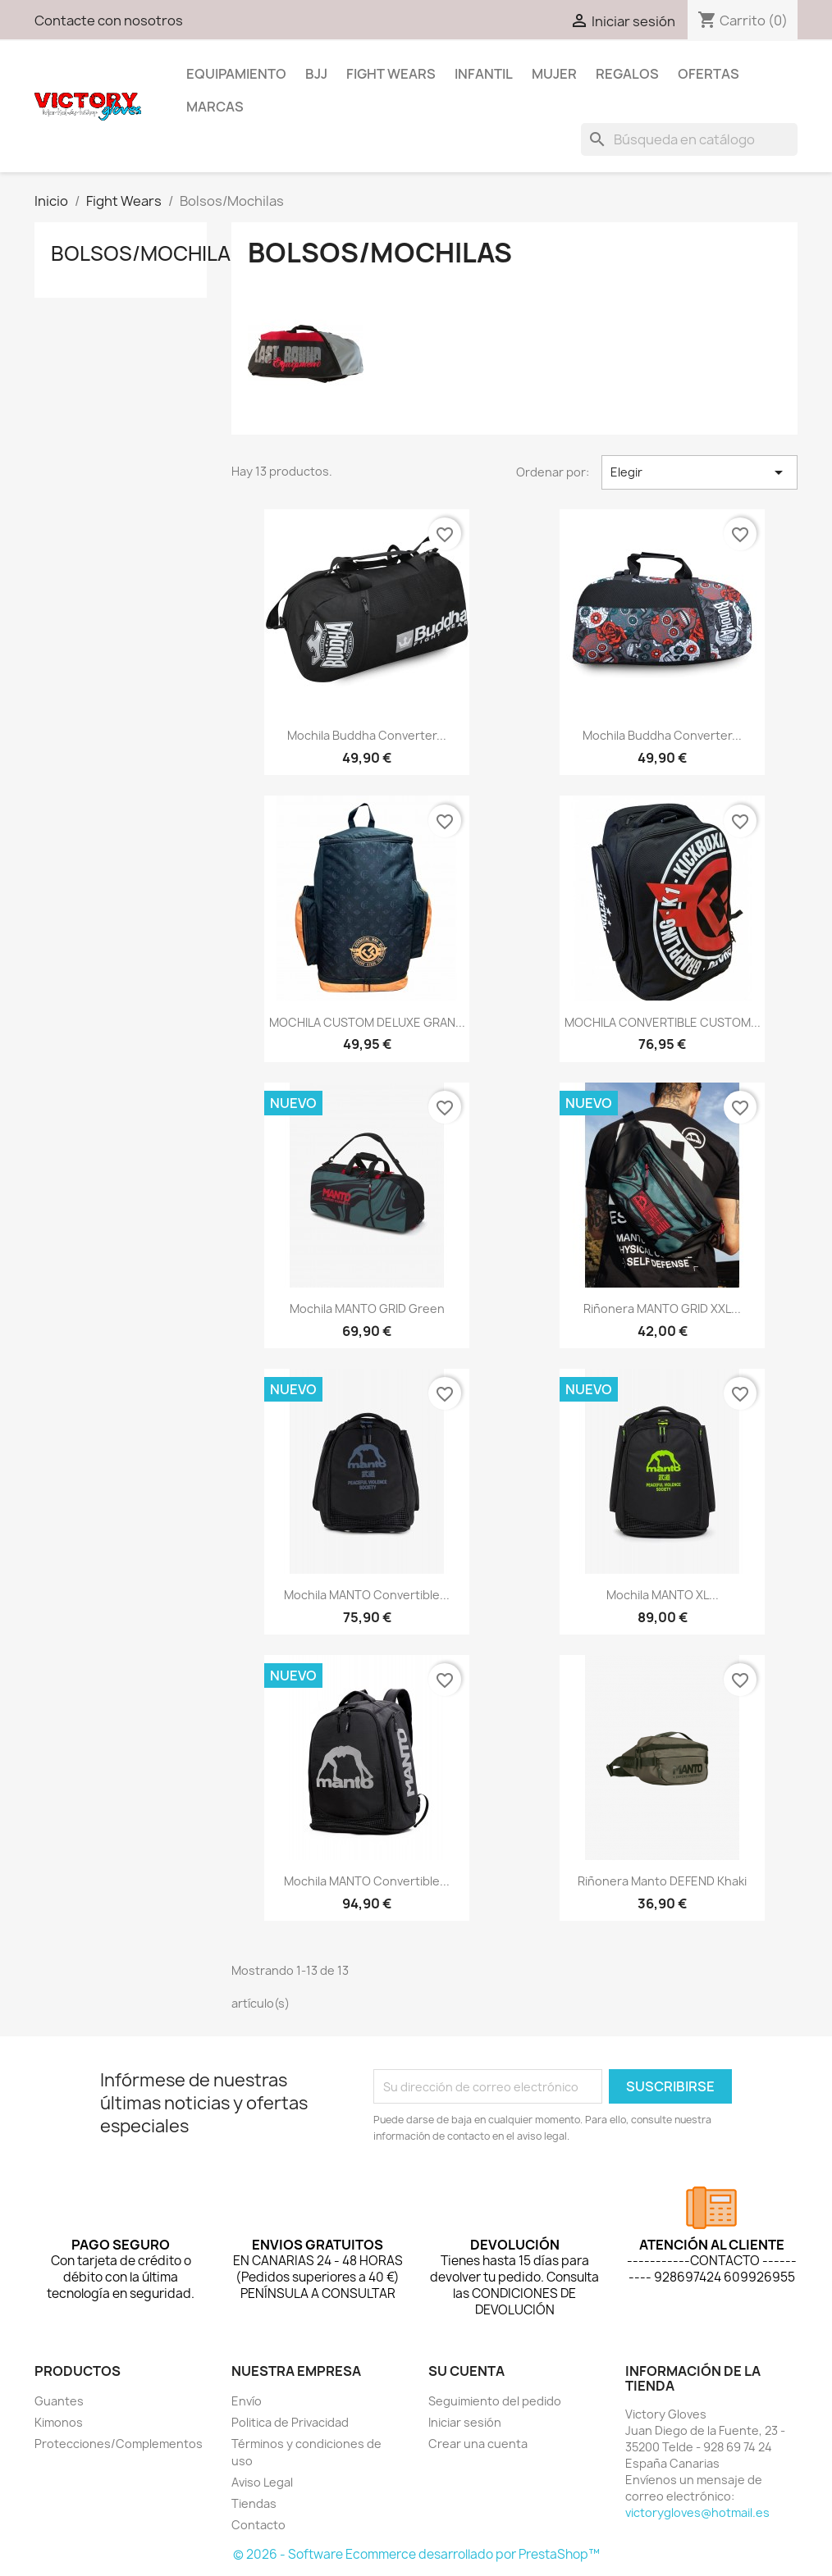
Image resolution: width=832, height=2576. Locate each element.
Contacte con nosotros (108, 20)
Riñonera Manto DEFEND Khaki (662, 1881)
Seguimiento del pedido (494, 2401)
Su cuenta (466, 2371)
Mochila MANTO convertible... (367, 1595)
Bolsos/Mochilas (147, 253)
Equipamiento (236, 74)
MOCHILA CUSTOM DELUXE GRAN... (367, 1022)
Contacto (258, 2525)
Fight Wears (391, 74)
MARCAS (215, 107)
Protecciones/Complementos (118, 2443)
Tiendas (254, 2503)
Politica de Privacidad (290, 2422)
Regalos (627, 74)
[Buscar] (689, 139)
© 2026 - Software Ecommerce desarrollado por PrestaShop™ (416, 2554)
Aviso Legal (262, 2482)
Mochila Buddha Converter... (366, 735)
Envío (246, 2401)
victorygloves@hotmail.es (697, 2512)
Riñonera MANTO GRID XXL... (662, 1308)
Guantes (59, 2401)
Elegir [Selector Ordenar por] (699, 472)
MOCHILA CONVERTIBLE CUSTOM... (663, 1022)
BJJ (316, 74)
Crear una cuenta (478, 2443)
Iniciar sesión (464, 2422)
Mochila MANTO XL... (662, 1595)
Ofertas (708, 74)
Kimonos (58, 2422)
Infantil (484, 74)
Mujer (554, 74)
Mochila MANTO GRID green (367, 1308)
